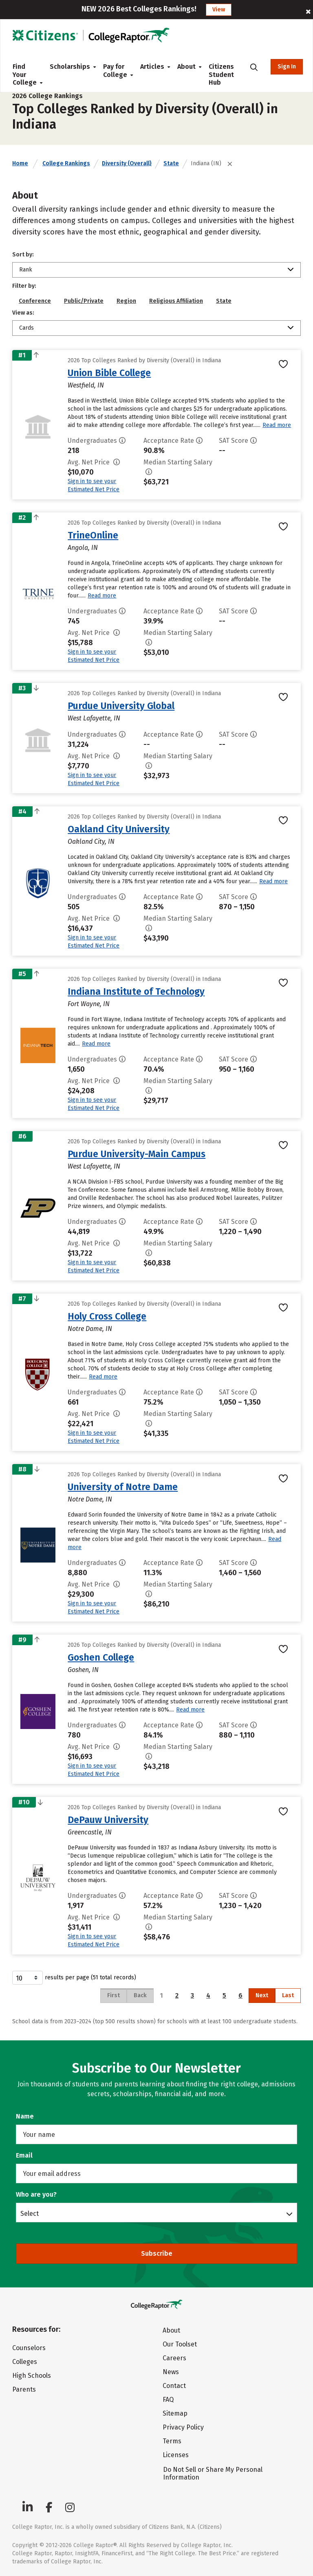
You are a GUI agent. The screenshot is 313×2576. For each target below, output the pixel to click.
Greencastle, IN (90, 1832)
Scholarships (70, 66)
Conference (35, 301)
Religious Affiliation (176, 301)
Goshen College (101, 1657)
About (186, 66)
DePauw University (108, 1819)
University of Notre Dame (123, 1487)
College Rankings (66, 163)
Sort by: (23, 254)
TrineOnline (93, 535)
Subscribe (156, 2253)
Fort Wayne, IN (89, 1004)
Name (25, 2116)
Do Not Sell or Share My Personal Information (212, 2473)
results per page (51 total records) (74, 1978)
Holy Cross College (107, 1316)
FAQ (168, 2399)
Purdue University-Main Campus (136, 1154)
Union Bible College (109, 373)
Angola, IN (83, 548)
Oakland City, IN (91, 841)
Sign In (287, 66)
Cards (26, 327)
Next (262, 1995)
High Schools (31, 2375)
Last (288, 1995)
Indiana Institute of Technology (136, 991)
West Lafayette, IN (94, 718)
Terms (172, 2441)
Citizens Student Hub (221, 74)
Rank (25, 269)
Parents (24, 2389)
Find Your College (25, 74)
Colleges (24, 2362)
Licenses (176, 2455)
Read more (276, 425)
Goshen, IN (83, 1670)
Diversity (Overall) (127, 163)
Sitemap (175, 2413)
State (171, 163)
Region (126, 301)
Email (24, 2155)
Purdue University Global (121, 705)
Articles (152, 66)
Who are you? (36, 2194)
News (171, 2372)
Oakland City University (119, 829)
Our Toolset (180, 2344)
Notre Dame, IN (90, 1329)
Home (20, 163)
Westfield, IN (86, 385)
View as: (23, 312)
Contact (174, 2386)
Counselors (29, 2348)
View (218, 9)
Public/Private (84, 301)
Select (29, 2213)
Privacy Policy (183, 2427)
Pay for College (115, 71)
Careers (174, 2358)
